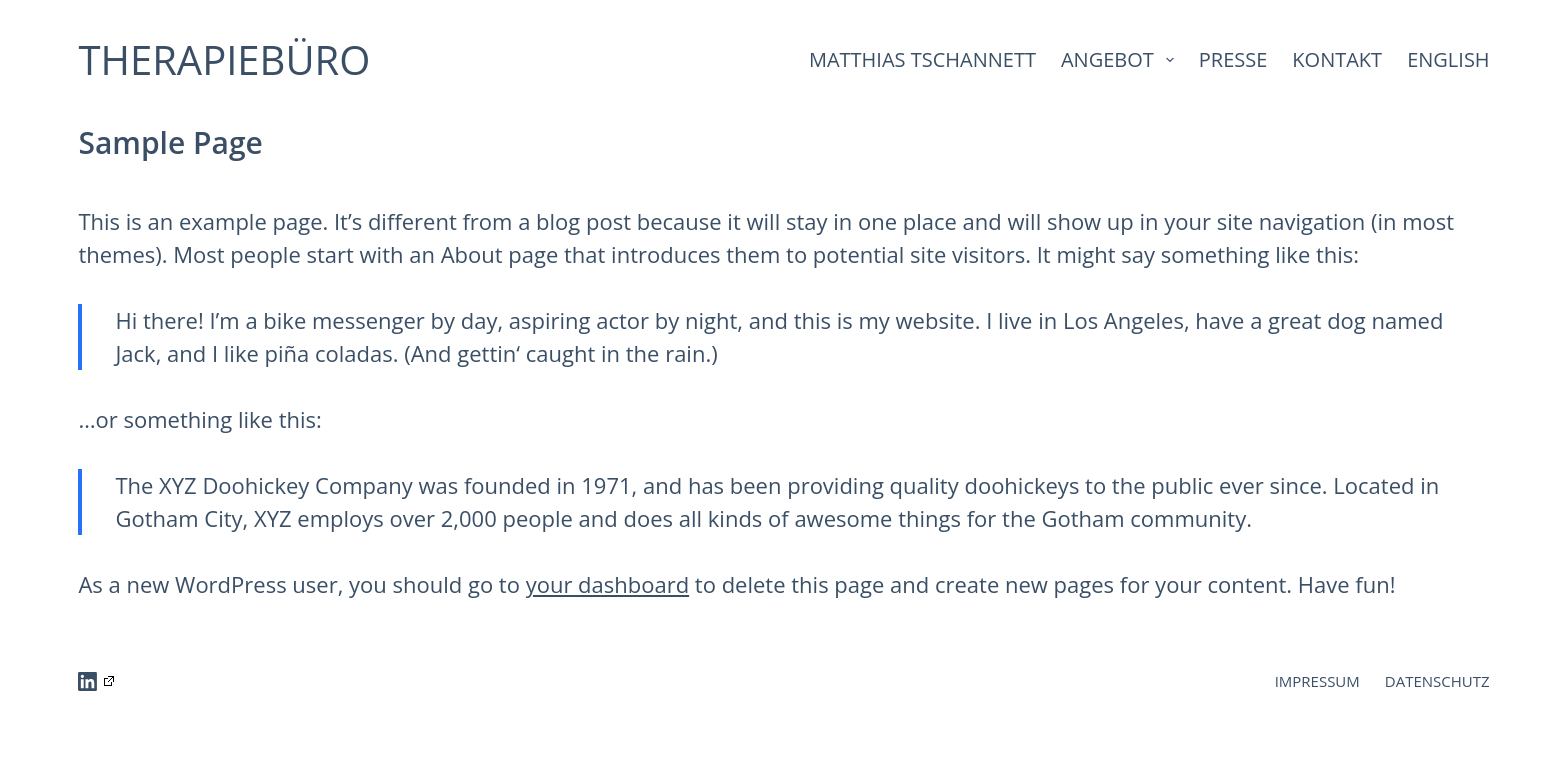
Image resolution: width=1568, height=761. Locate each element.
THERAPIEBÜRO (224, 59)
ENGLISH (1448, 59)
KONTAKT (1337, 59)
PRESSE (1233, 59)
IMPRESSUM (1317, 681)
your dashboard (608, 584)
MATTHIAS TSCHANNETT (922, 59)
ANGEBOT (1121, 59)
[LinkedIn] (96, 681)
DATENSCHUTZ (1437, 681)
